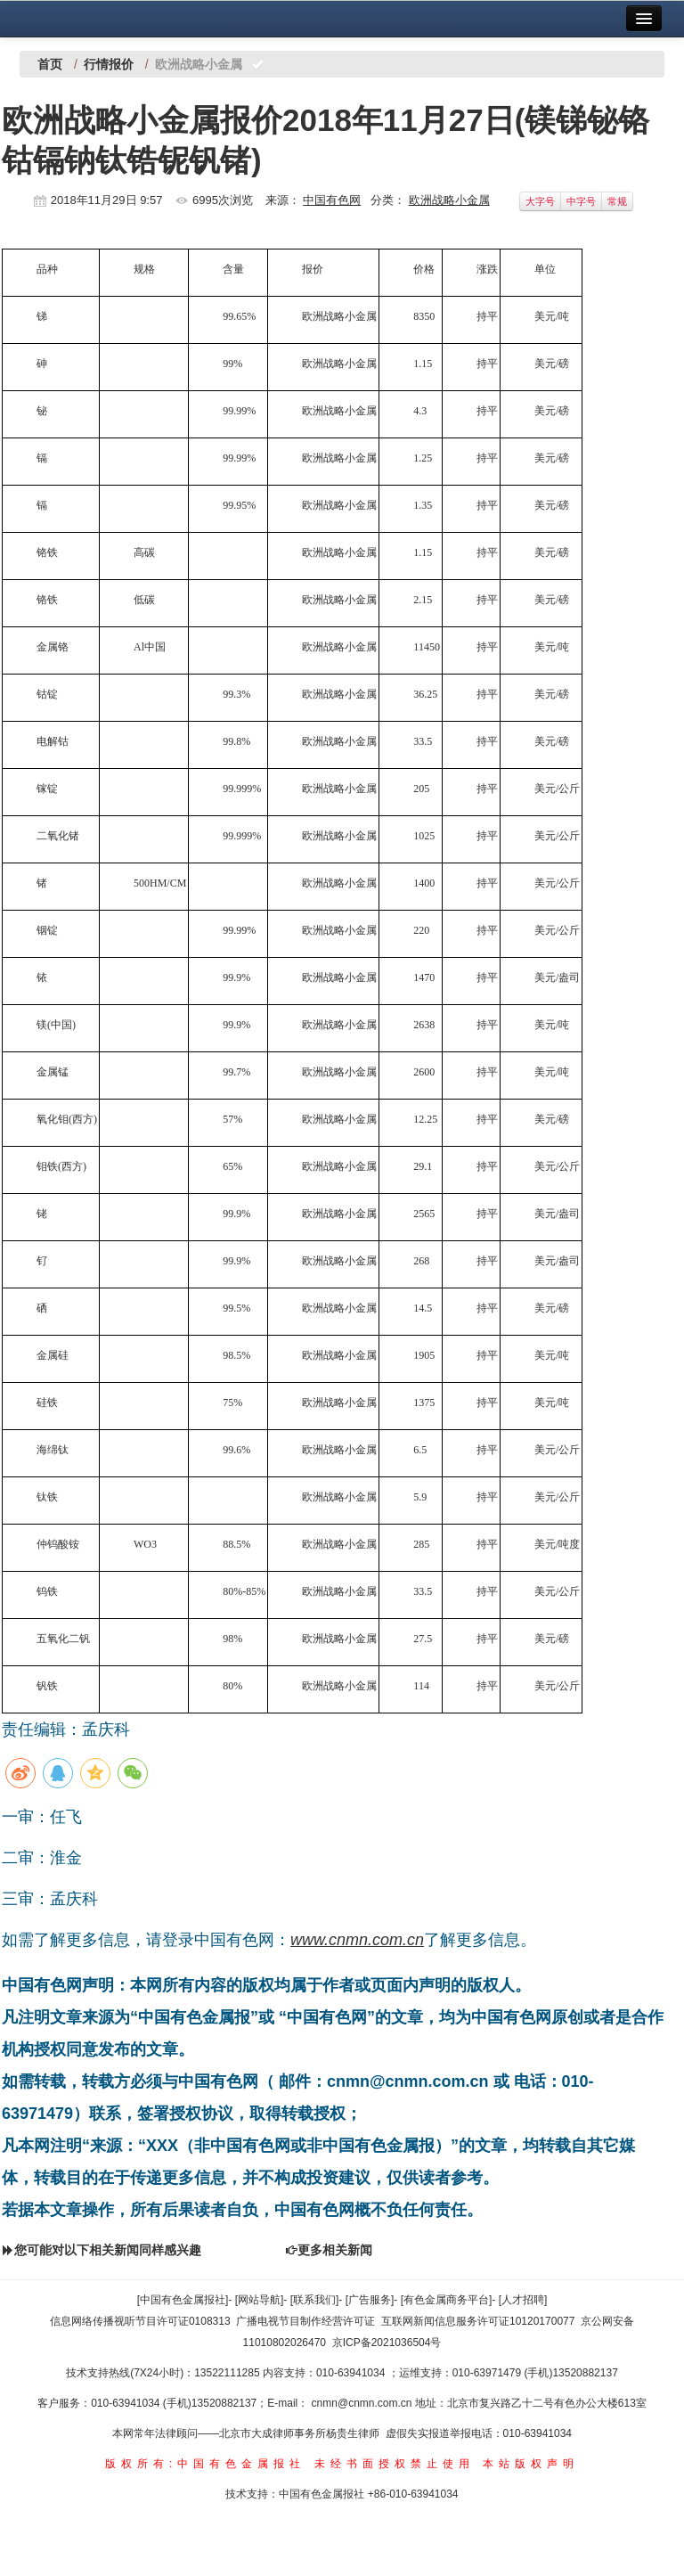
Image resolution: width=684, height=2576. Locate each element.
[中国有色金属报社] (183, 2300)
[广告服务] (370, 2300)
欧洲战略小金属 (449, 200)
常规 (617, 201)
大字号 (540, 201)
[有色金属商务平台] (447, 2300)
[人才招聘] (523, 2300)
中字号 (581, 201)
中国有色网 (332, 200)
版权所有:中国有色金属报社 (205, 2463)
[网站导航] (259, 2300)
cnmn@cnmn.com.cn (363, 2403)
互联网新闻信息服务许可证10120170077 (477, 2321)
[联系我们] (314, 2300)
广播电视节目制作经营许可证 (305, 2321)
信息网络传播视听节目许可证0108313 (140, 2321)
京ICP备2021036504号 (387, 2342)
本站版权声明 (531, 2463)
